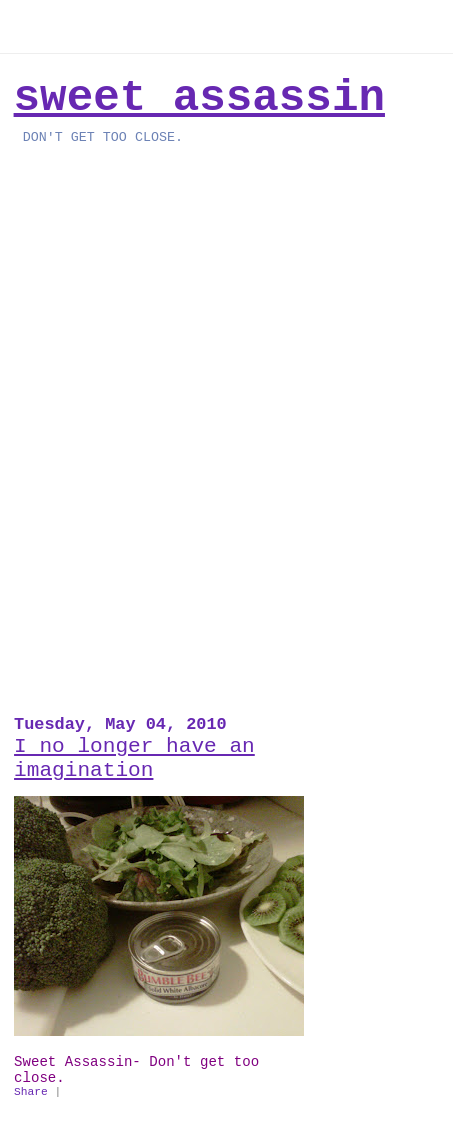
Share (31, 1092)
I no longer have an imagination (134, 758)
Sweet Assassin (199, 98)
